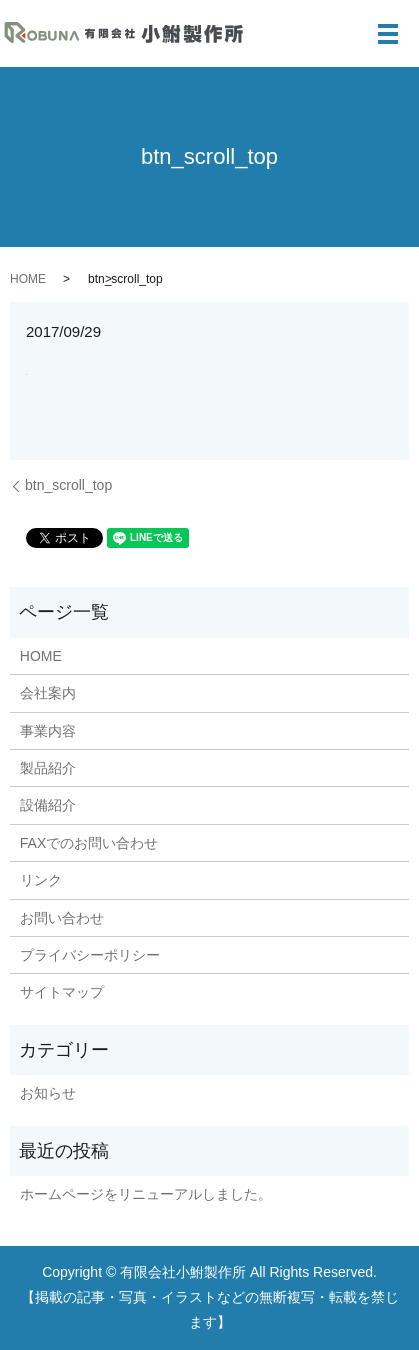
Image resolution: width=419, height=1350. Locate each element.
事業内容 (48, 731)
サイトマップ (62, 992)
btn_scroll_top (68, 485)
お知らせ (48, 1093)
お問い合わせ (62, 918)
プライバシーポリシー (90, 955)
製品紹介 (48, 768)
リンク (41, 880)
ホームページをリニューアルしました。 (146, 1194)
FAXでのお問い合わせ (89, 843)
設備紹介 (48, 805)
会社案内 (48, 693)
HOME (28, 279)
